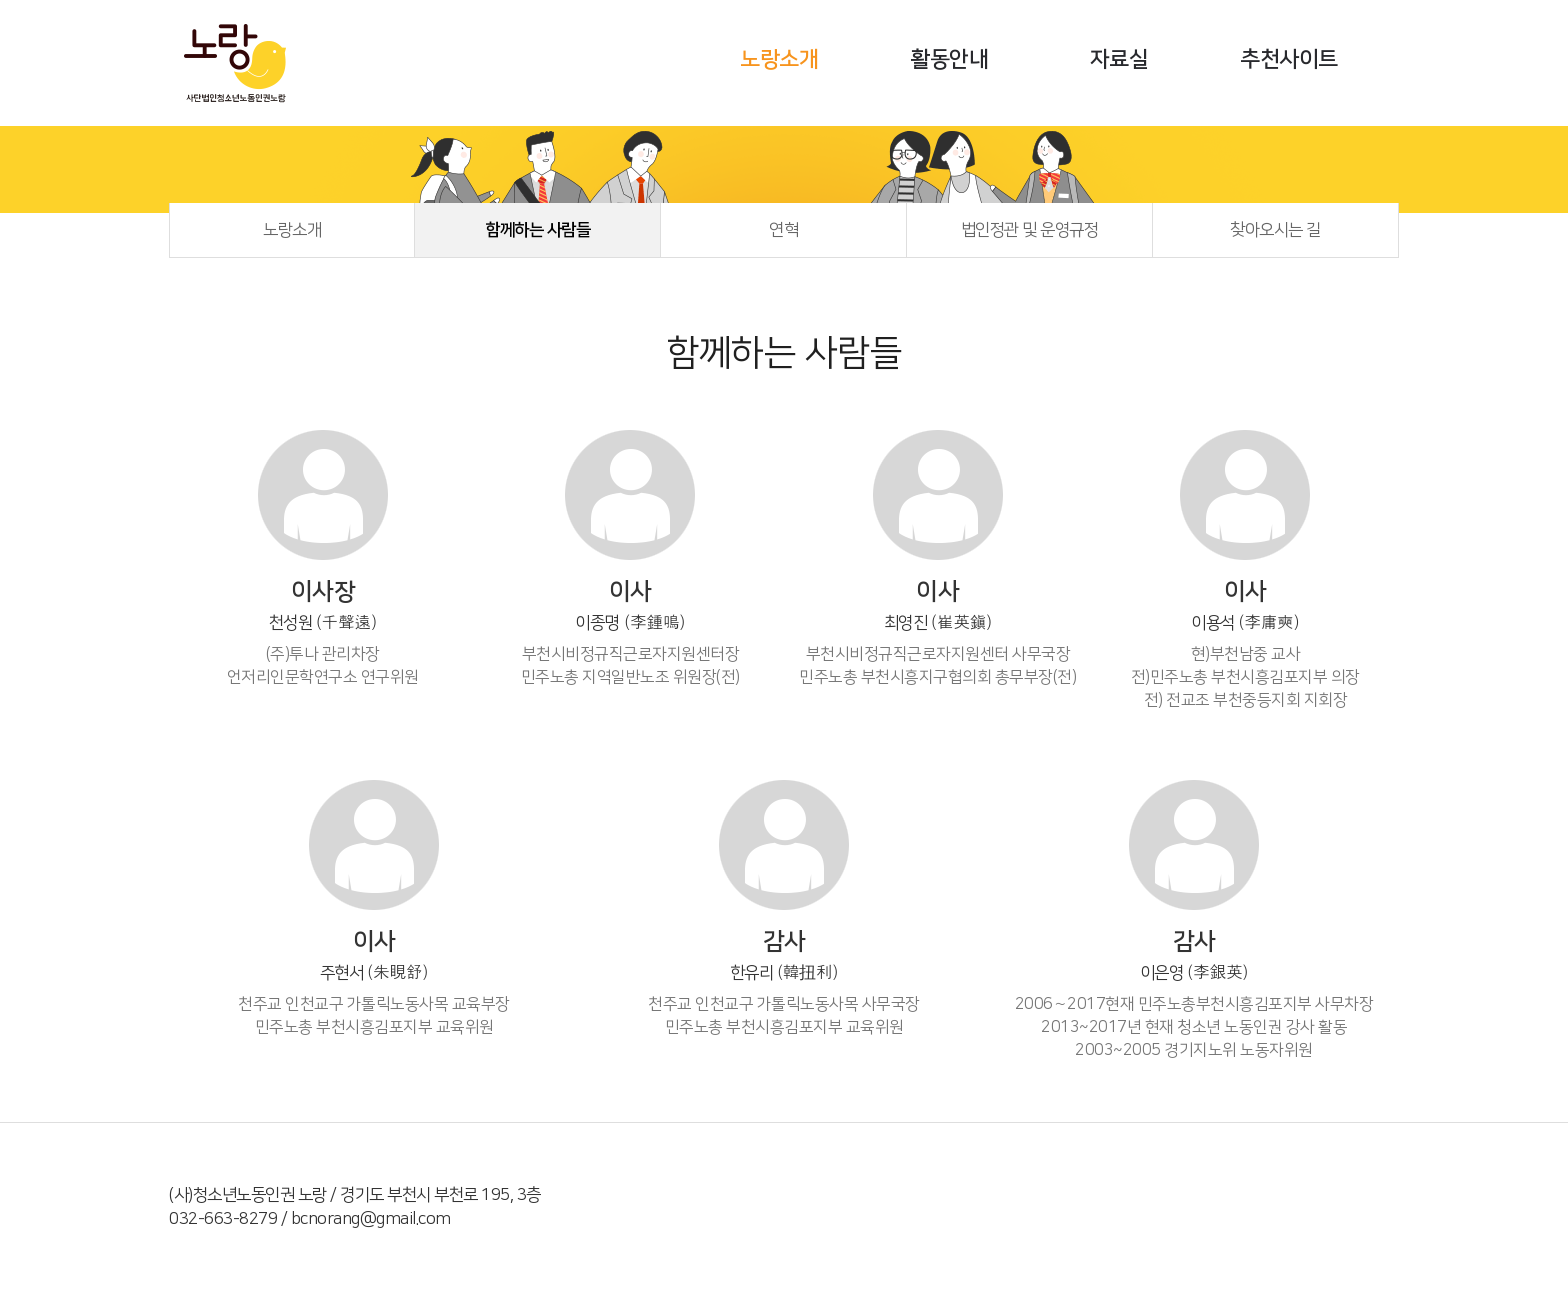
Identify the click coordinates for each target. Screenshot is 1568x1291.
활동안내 (949, 59)
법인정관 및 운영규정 (1030, 230)
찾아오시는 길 (1275, 230)
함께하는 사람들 (537, 230)
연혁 (783, 230)
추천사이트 (1289, 59)
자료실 (1119, 59)
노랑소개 (779, 59)
